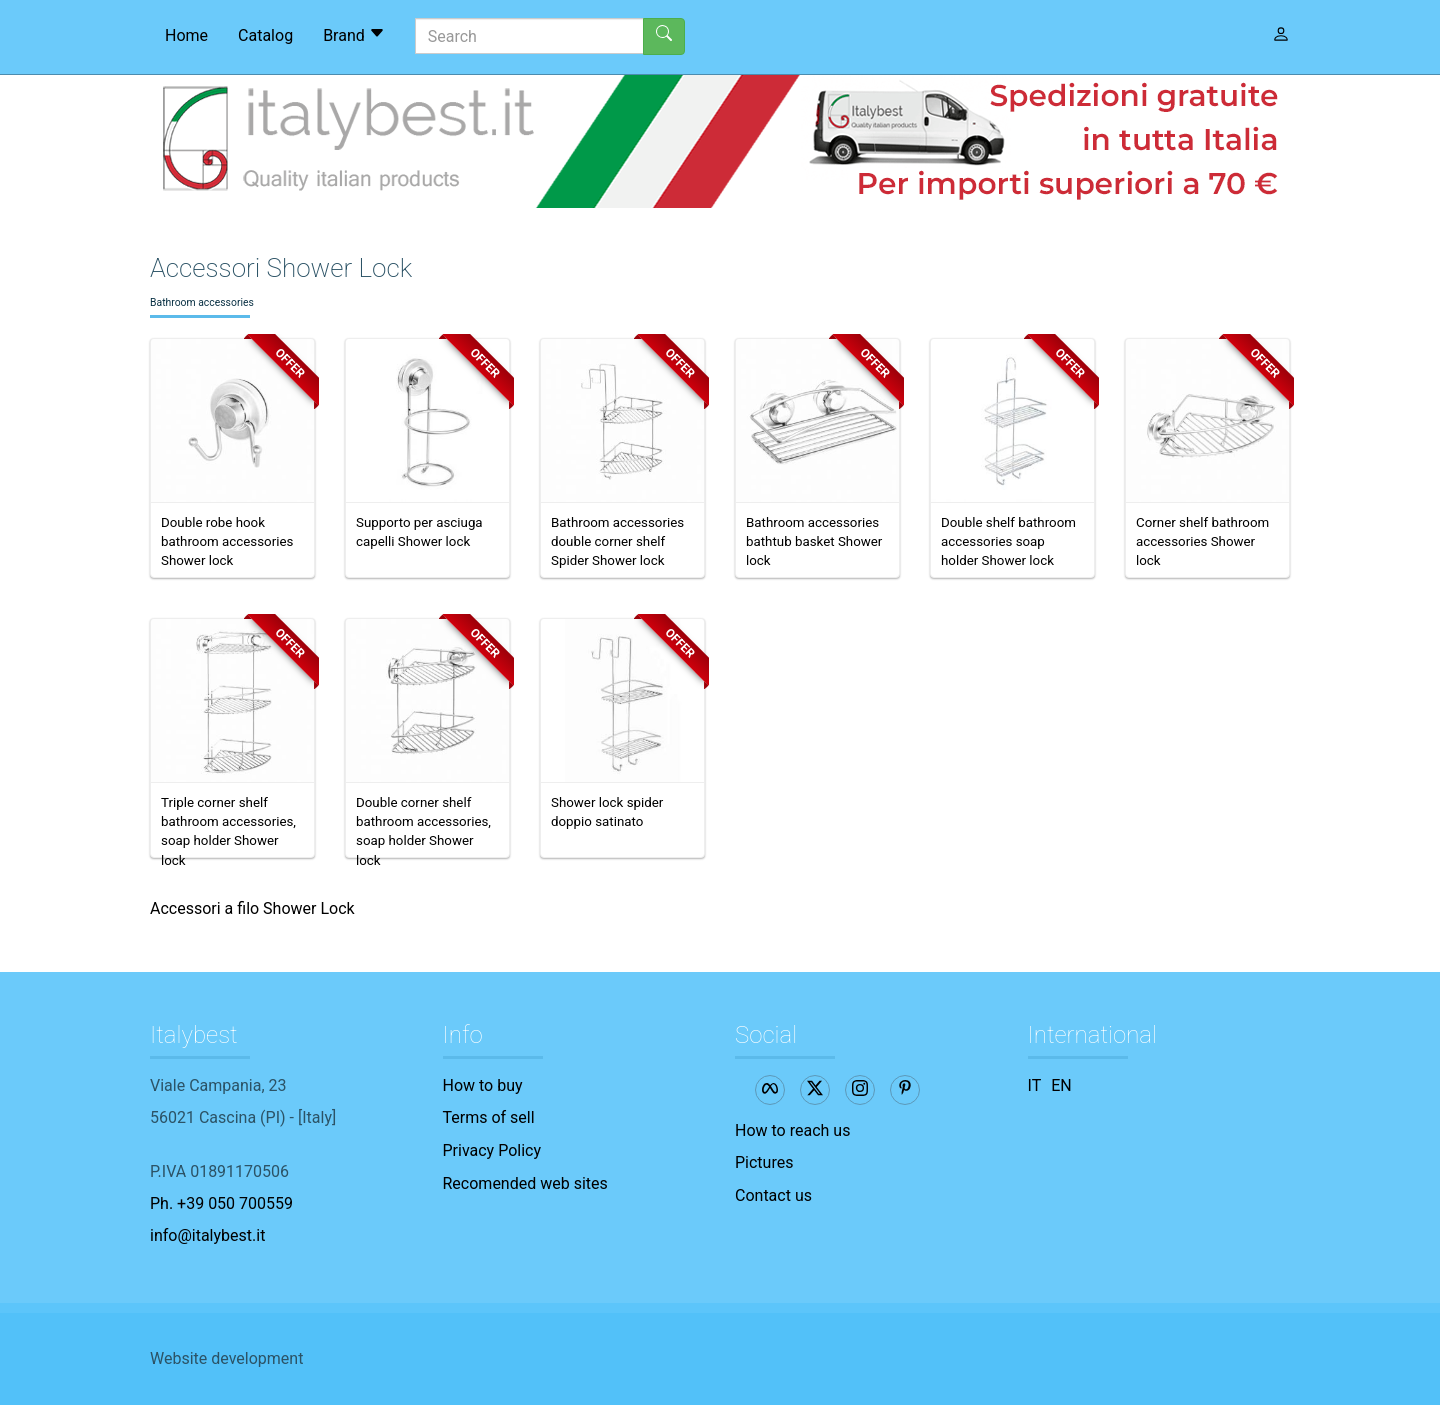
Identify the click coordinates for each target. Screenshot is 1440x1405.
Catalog (265, 35)
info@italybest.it (207, 1235)
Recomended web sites (525, 1183)
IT (1035, 1085)
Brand (354, 35)
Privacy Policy (492, 1150)
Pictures (764, 1162)
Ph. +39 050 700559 (221, 1203)
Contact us (773, 1195)
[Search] (529, 36)
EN (1061, 1085)
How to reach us (792, 1130)
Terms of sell (489, 1117)
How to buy (483, 1085)
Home (186, 35)
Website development (226, 1358)
